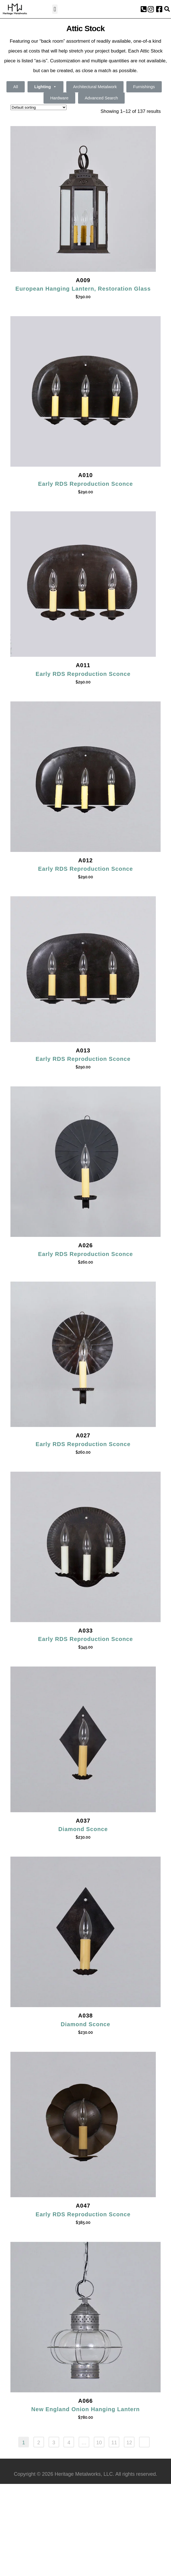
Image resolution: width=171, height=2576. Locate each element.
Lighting (45, 86)
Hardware (59, 97)
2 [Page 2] (38, 2442)
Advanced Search (101, 97)
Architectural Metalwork (95, 86)
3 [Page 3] (54, 2442)
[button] (55, 9)
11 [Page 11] (114, 2442)
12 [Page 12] (129, 2442)
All (15, 86)
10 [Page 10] (99, 2442)
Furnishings (144, 86)
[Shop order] (38, 107)
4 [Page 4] (68, 2442)
